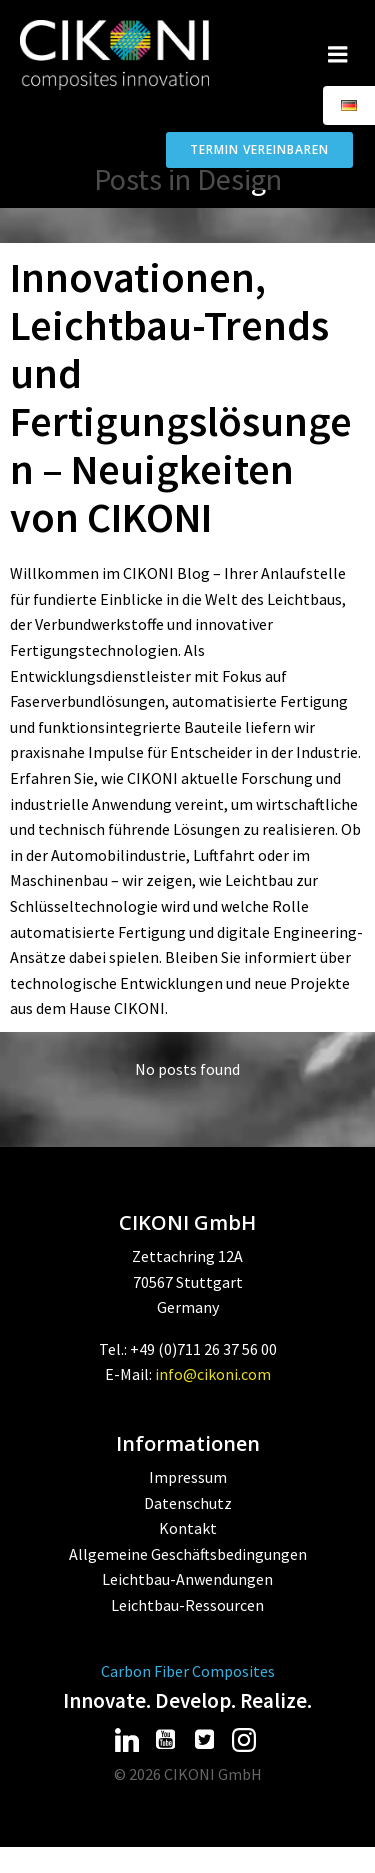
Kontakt (188, 1528)
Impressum (188, 1477)
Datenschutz (188, 1503)
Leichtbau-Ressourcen (187, 1605)
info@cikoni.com (213, 1374)
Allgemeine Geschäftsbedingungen (188, 1554)
